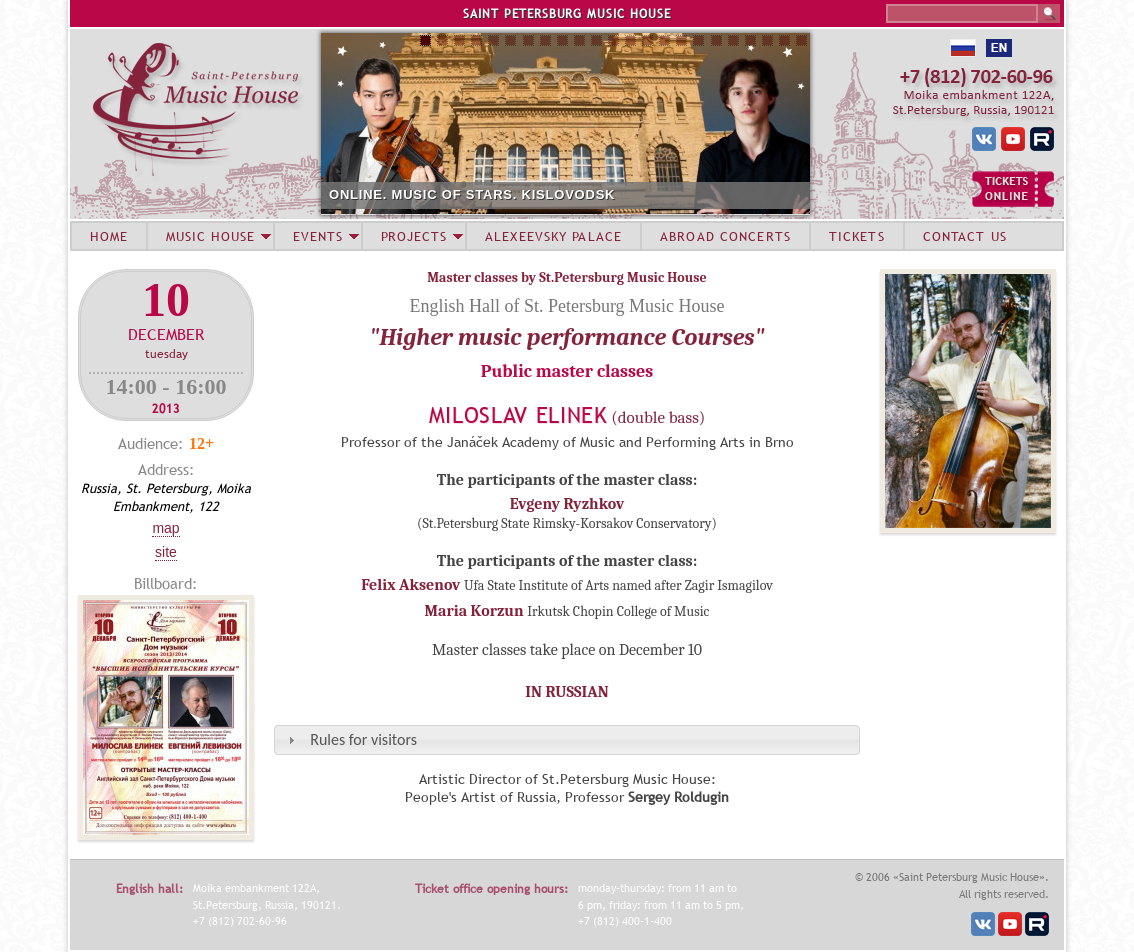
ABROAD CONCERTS (725, 236)
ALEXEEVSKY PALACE (553, 236)
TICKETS (857, 236)
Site (166, 552)
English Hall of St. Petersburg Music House (566, 306)
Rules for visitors (363, 739)
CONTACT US (965, 236)
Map (165, 528)
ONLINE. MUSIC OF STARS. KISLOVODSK (472, 194)
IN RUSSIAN (566, 692)
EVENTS (318, 236)
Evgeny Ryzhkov (567, 504)
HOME (109, 236)
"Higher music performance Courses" (566, 337)
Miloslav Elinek (518, 415)
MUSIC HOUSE (210, 236)
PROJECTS (414, 236)
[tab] (567, 739)
